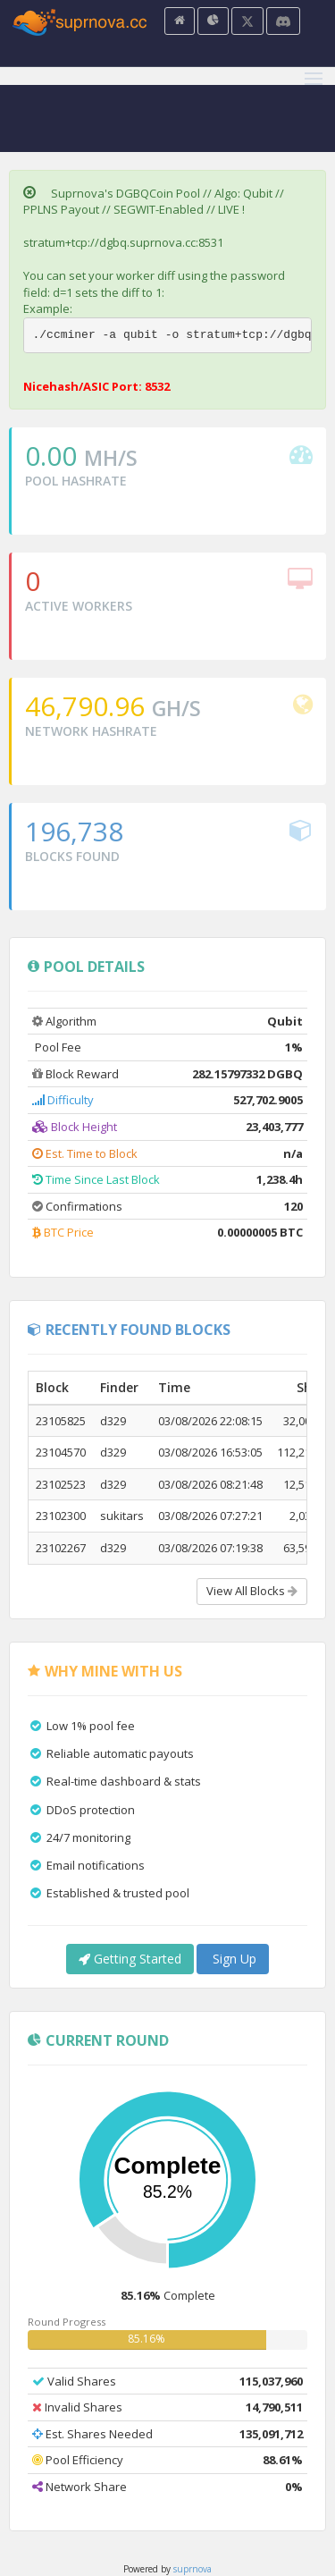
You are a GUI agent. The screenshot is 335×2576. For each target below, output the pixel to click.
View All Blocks (251, 1591)
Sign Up (232, 1958)
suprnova (192, 2569)
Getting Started (130, 1958)
